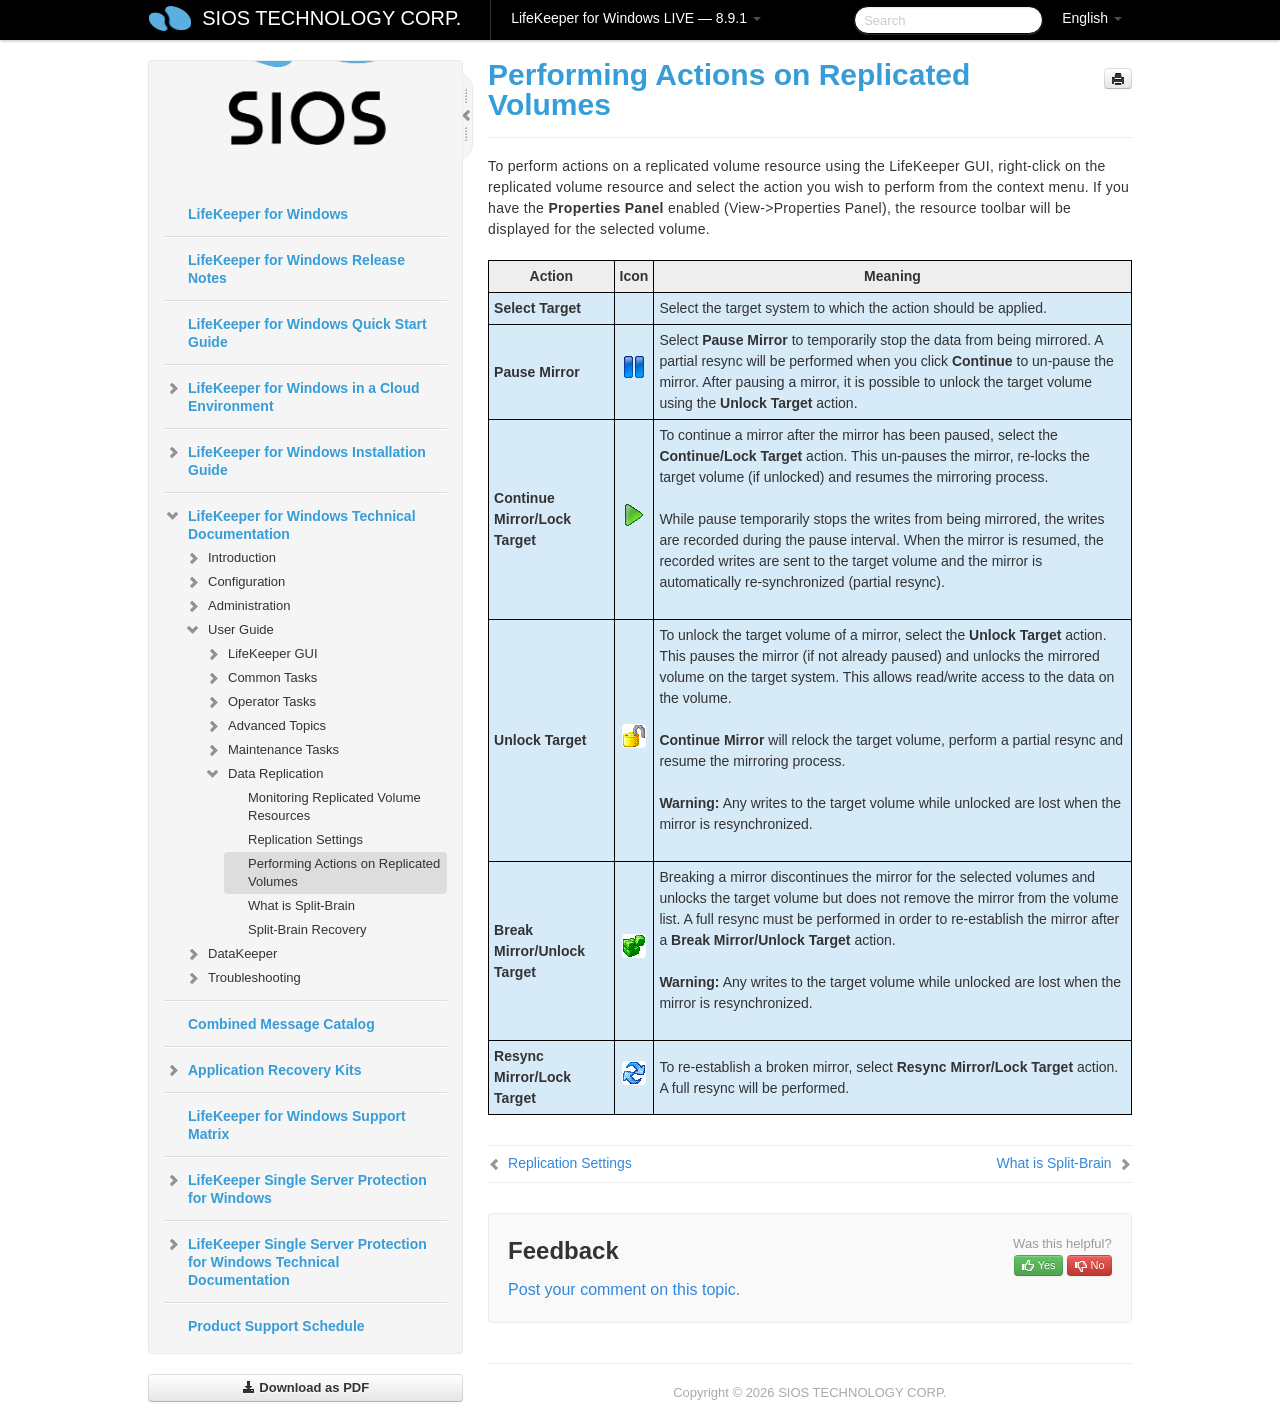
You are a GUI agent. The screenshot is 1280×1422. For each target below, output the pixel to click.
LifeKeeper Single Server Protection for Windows (295, 1187)
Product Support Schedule (276, 1326)
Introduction (230, 558)
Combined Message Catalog (281, 1024)
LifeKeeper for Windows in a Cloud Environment (292, 395)
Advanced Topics (265, 726)
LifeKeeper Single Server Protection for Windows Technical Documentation (295, 1260)
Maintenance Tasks (271, 750)
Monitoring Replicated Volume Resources (334, 806)
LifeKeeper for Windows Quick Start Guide (307, 333)
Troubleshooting (242, 978)
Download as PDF (305, 1387)
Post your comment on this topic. (624, 1289)
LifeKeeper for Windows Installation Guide (295, 459)
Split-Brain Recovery (307, 929)
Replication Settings (305, 839)
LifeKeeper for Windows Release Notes (296, 269)
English (1092, 18)
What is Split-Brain (301, 905)
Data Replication (263, 774)
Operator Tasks (260, 702)
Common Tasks (260, 678)
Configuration (234, 582)
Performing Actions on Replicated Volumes (344, 872)
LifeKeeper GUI (261, 654)
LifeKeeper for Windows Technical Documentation (290, 523)
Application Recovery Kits (263, 1070)
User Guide (229, 630)
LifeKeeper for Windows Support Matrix (297, 1125)
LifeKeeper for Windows (268, 214)
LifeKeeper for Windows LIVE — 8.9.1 (636, 18)
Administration (237, 606)
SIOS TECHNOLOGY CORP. (331, 18)
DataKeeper (230, 954)
